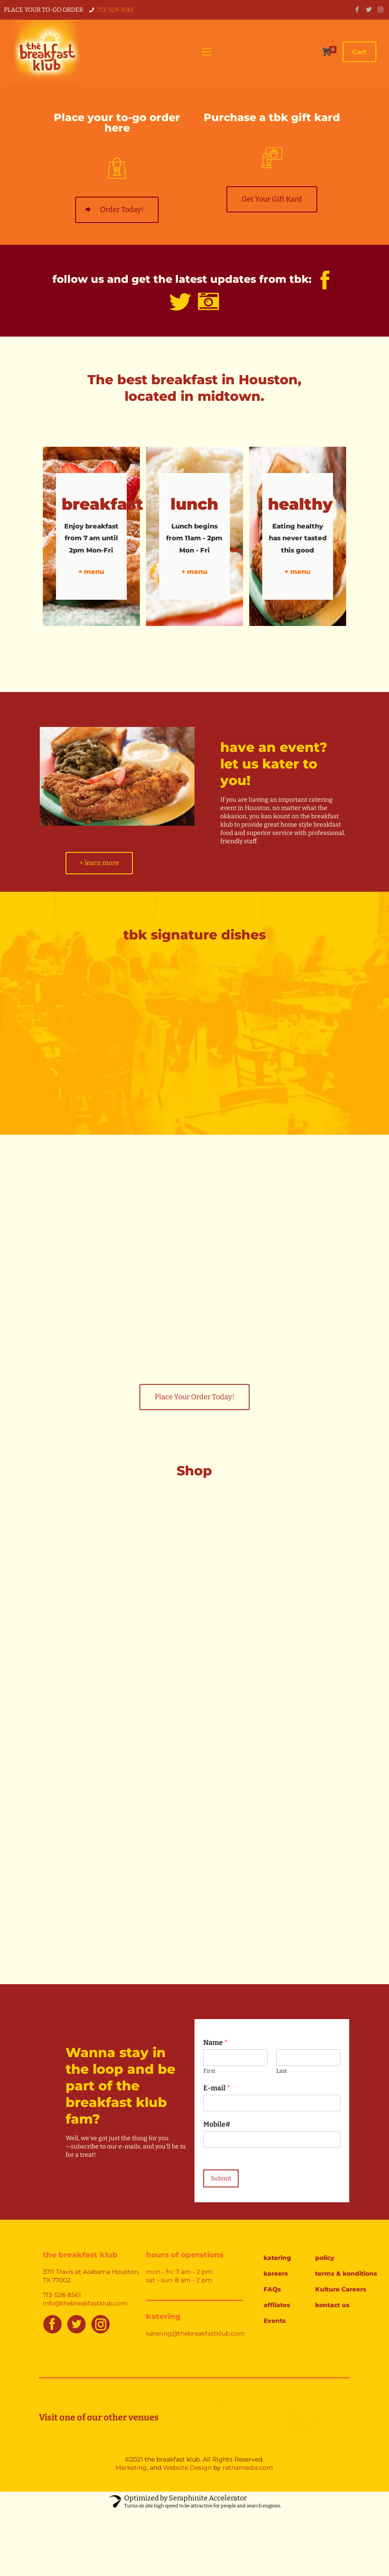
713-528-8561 (115, 10)
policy (324, 2258)
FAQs (272, 2290)
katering (277, 2258)
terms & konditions (337, 2274)
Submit (221, 2179)
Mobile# (216, 2125)
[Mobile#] (271, 2139)
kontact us (332, 2305)
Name (215, 2043)
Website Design (187, 2468)
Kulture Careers (337, 2290)
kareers (276, 2274)
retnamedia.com (247, 2468)
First (209, 2071)
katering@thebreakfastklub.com (195, 2334)
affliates (277, 2305)
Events (275, 2321)
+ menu (91, 571)
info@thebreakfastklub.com (85, 2304)
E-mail (216, 2088)
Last (281, 2071)
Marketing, (131, 2468)
